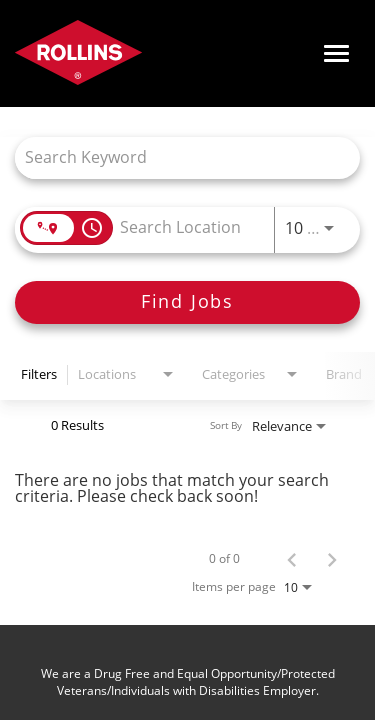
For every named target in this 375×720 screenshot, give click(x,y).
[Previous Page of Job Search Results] (292, 559)
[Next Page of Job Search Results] (332, 559)
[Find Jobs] (187, 302)
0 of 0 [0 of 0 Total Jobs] (224, 559)
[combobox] (177, 157)
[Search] (187, 302)
